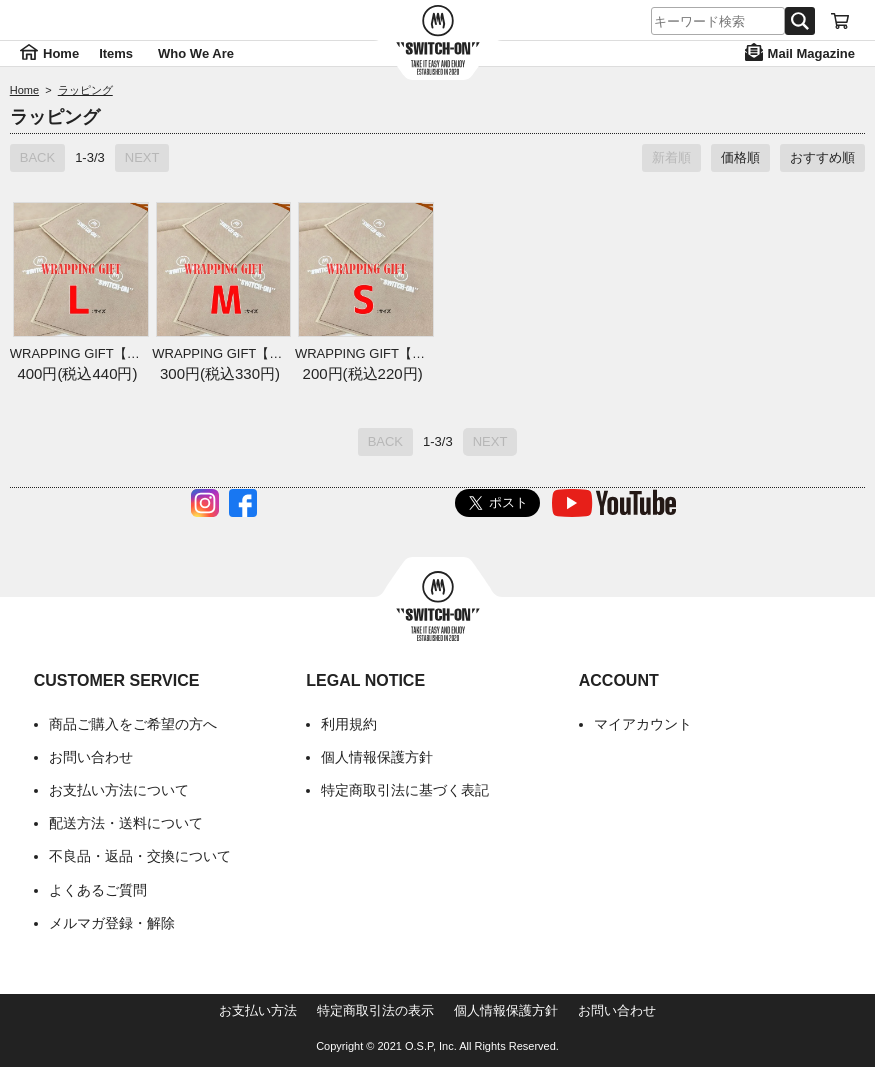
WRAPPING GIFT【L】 (77, 353)
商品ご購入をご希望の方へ (133, 724)
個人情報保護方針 (377, 757)
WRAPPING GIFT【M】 (219, 353)
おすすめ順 (822, 157)
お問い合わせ (91, 757)
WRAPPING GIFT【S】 (362, 353)
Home (24, 90)
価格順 (740, 157)
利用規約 (349, 724)
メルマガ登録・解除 (112, 923)
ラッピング (85, 90)
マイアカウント (643, 724)
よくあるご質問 (98, 890)
